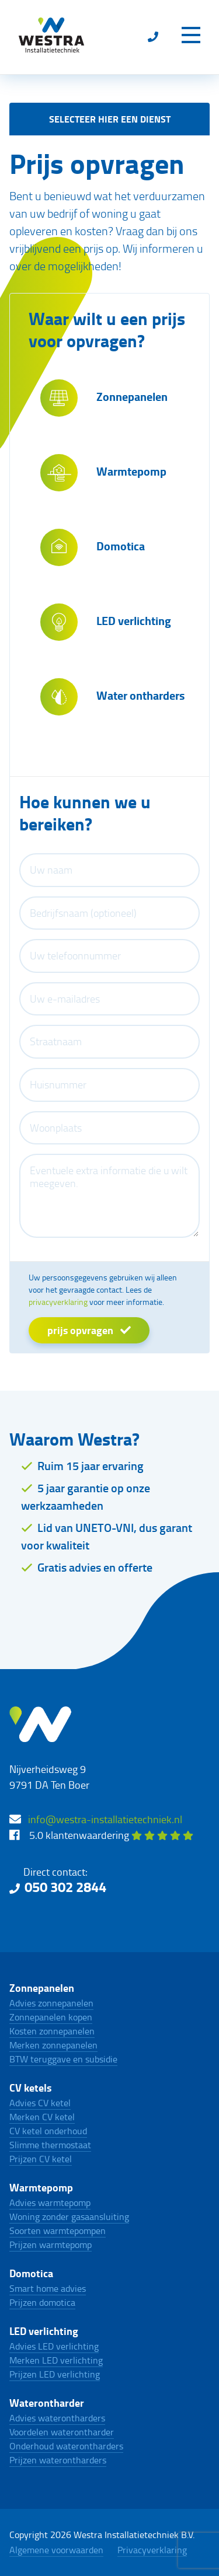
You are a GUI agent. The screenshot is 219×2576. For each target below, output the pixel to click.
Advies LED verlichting (54, 2346)
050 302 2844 (65, 1886)
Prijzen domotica (42, 2302)
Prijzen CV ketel (40, 2158)
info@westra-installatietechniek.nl (105, 1819)
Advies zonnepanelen (51, 2002)
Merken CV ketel (42, 2116)
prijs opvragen (89, 1330)
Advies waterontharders (57, 2417)
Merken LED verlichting (56, 2360)
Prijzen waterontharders (57, 2459)
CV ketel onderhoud (48, 2130)
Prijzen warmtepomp (50, 2244)
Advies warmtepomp (50, 2202)
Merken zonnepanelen (53, 2045)
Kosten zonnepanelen (52, 2031)
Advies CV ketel (40, 2102)
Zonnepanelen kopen (50, 2016)
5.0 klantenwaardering (111, 1835)
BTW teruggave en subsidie (63, 2059)
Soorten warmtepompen (57, 2230)
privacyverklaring (58, 1301)
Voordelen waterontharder (61, 2431)
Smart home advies (47, 2288)
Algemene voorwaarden (56, 2549)
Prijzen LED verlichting (54, 2374)
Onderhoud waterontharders (66, 2445)
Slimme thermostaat (50, 2144)
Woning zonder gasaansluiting (69, 2216)
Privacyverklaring (152, 2549)
